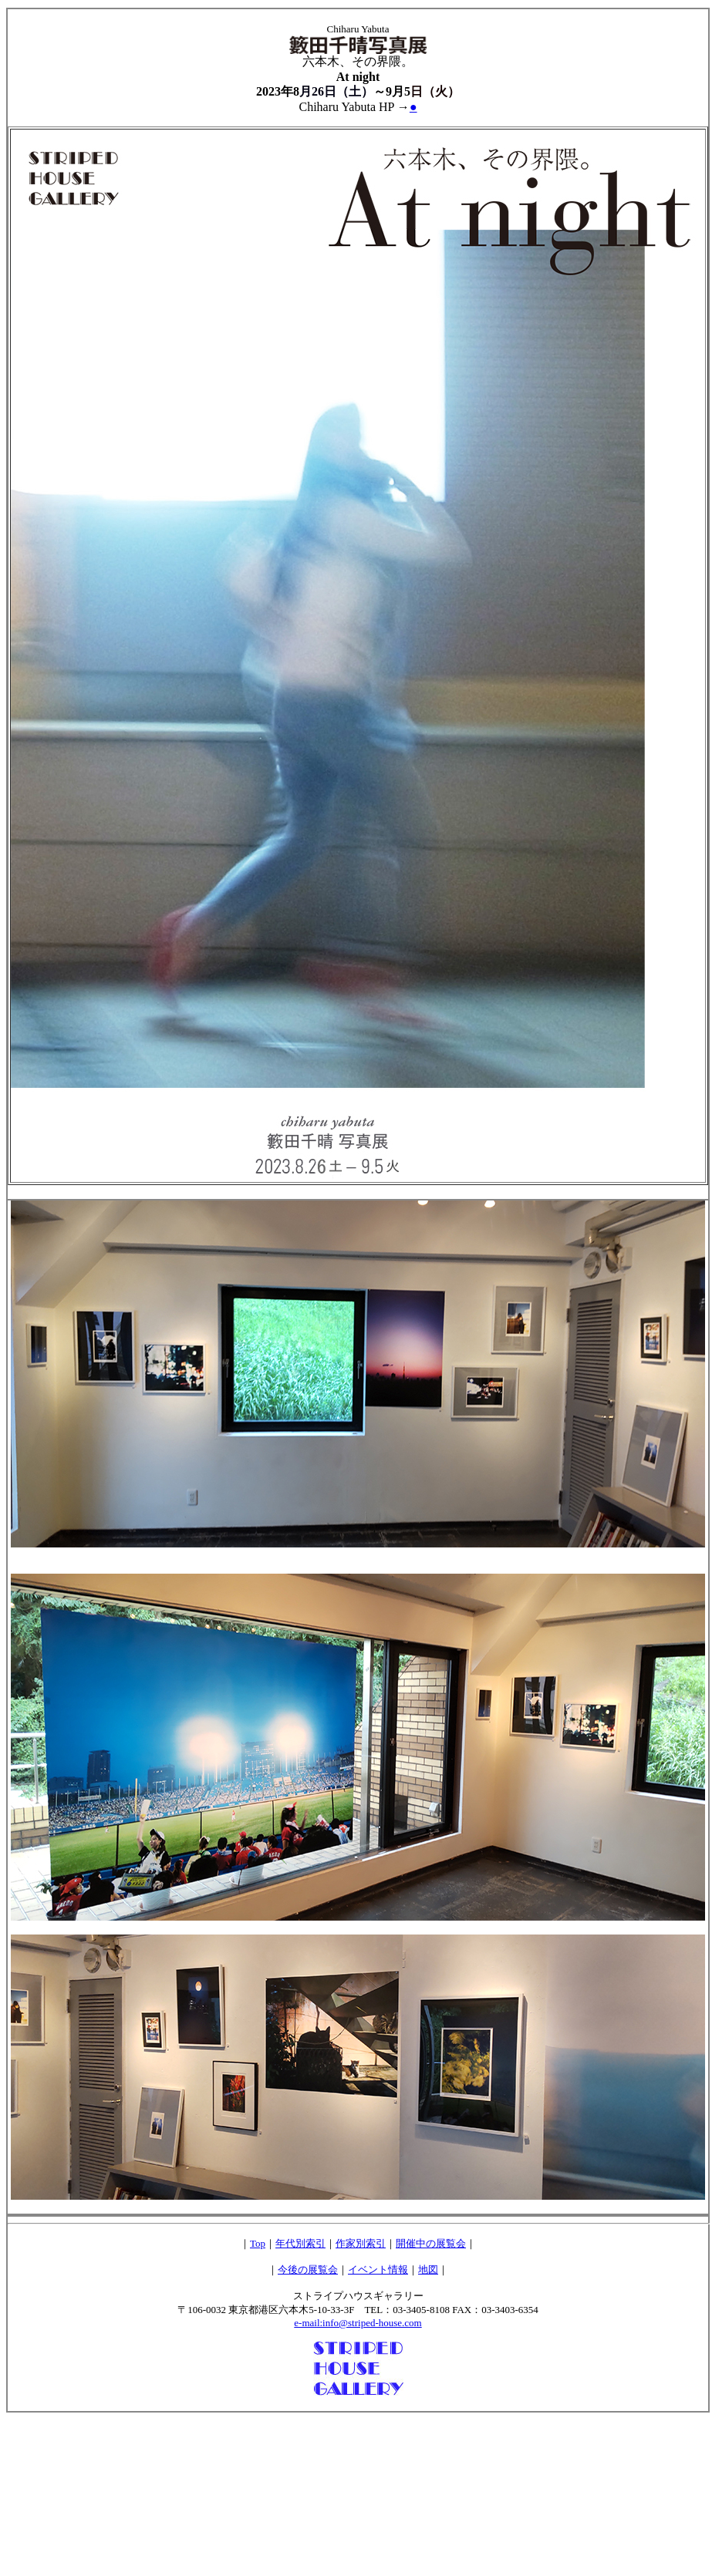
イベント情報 (378, 2269)
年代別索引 (300, 2243)
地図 (428, 2269)
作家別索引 (361, 2243)
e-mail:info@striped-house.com (357, 2323)
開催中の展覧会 (431, 2243)
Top (257, 2243)
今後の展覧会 (308, 2269)
